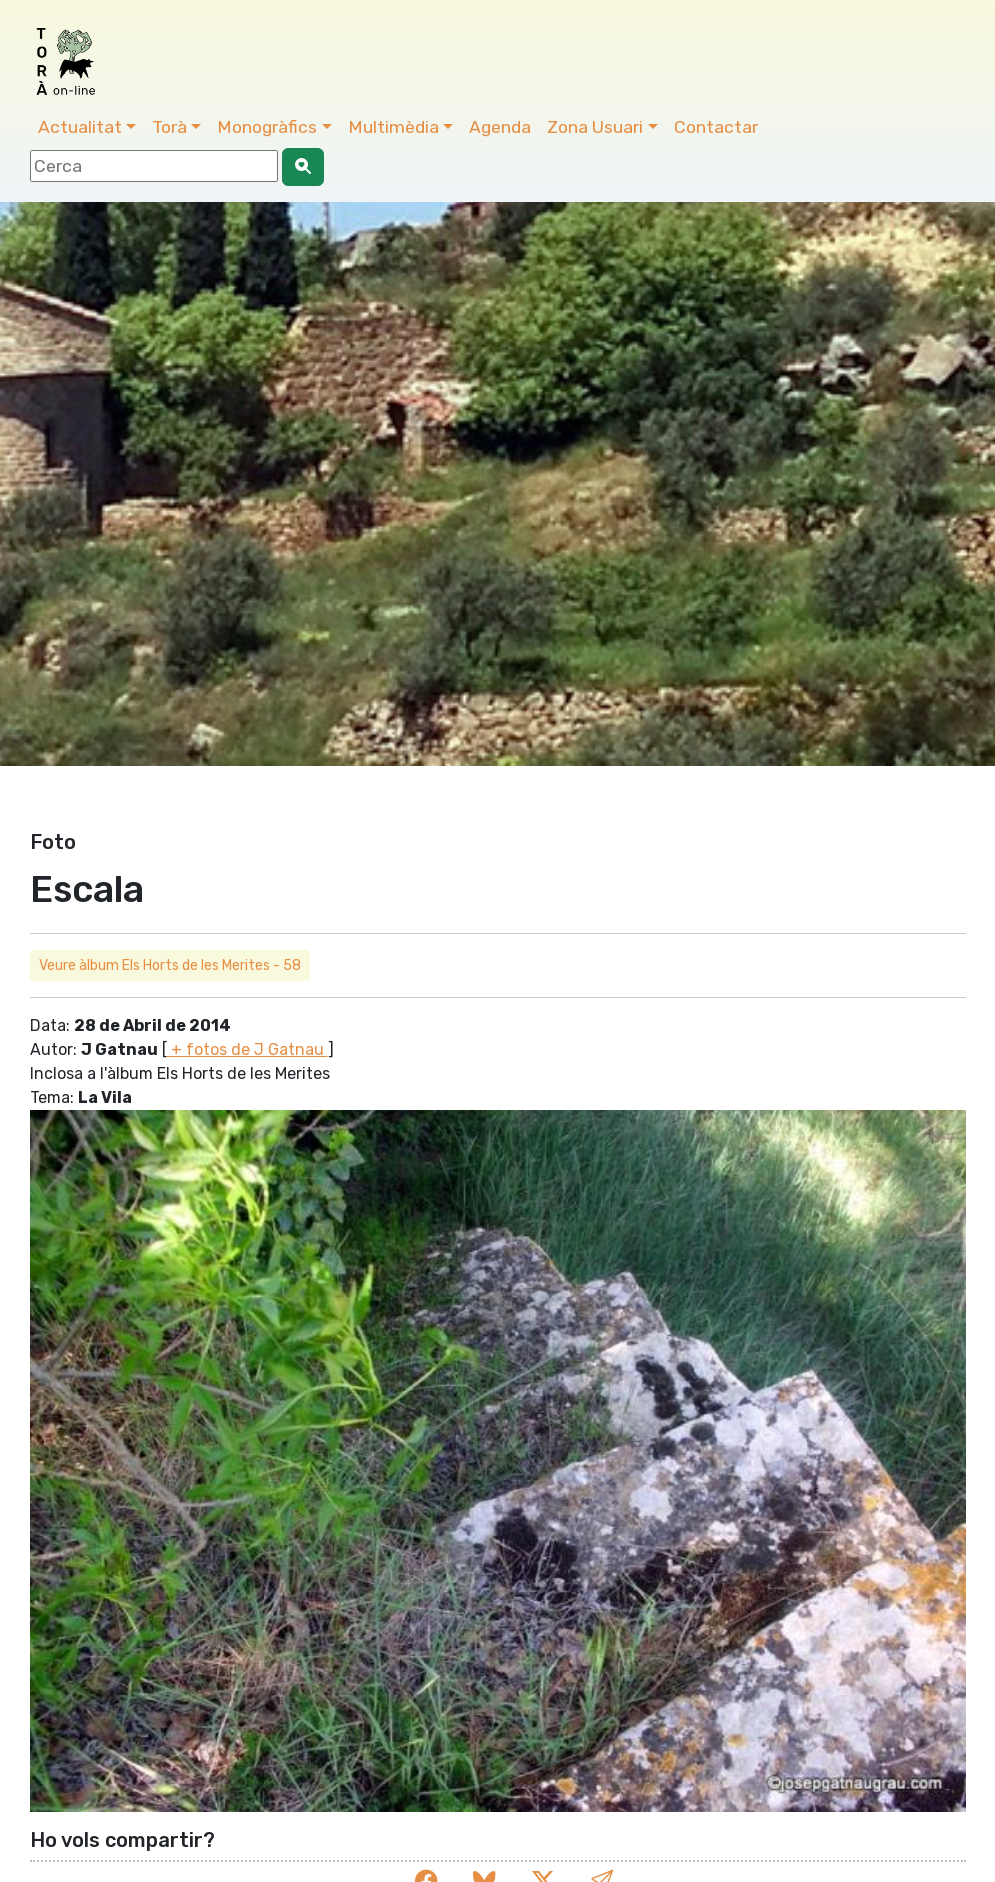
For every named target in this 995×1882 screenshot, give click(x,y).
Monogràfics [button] (267, 127)
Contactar (716, 127)
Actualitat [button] (80, 127)
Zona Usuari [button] (595, 127)
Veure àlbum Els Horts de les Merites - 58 (170, 965)
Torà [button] (169, 127)
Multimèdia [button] (393, 127)
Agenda (500, 127)
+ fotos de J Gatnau (247, 1049)
